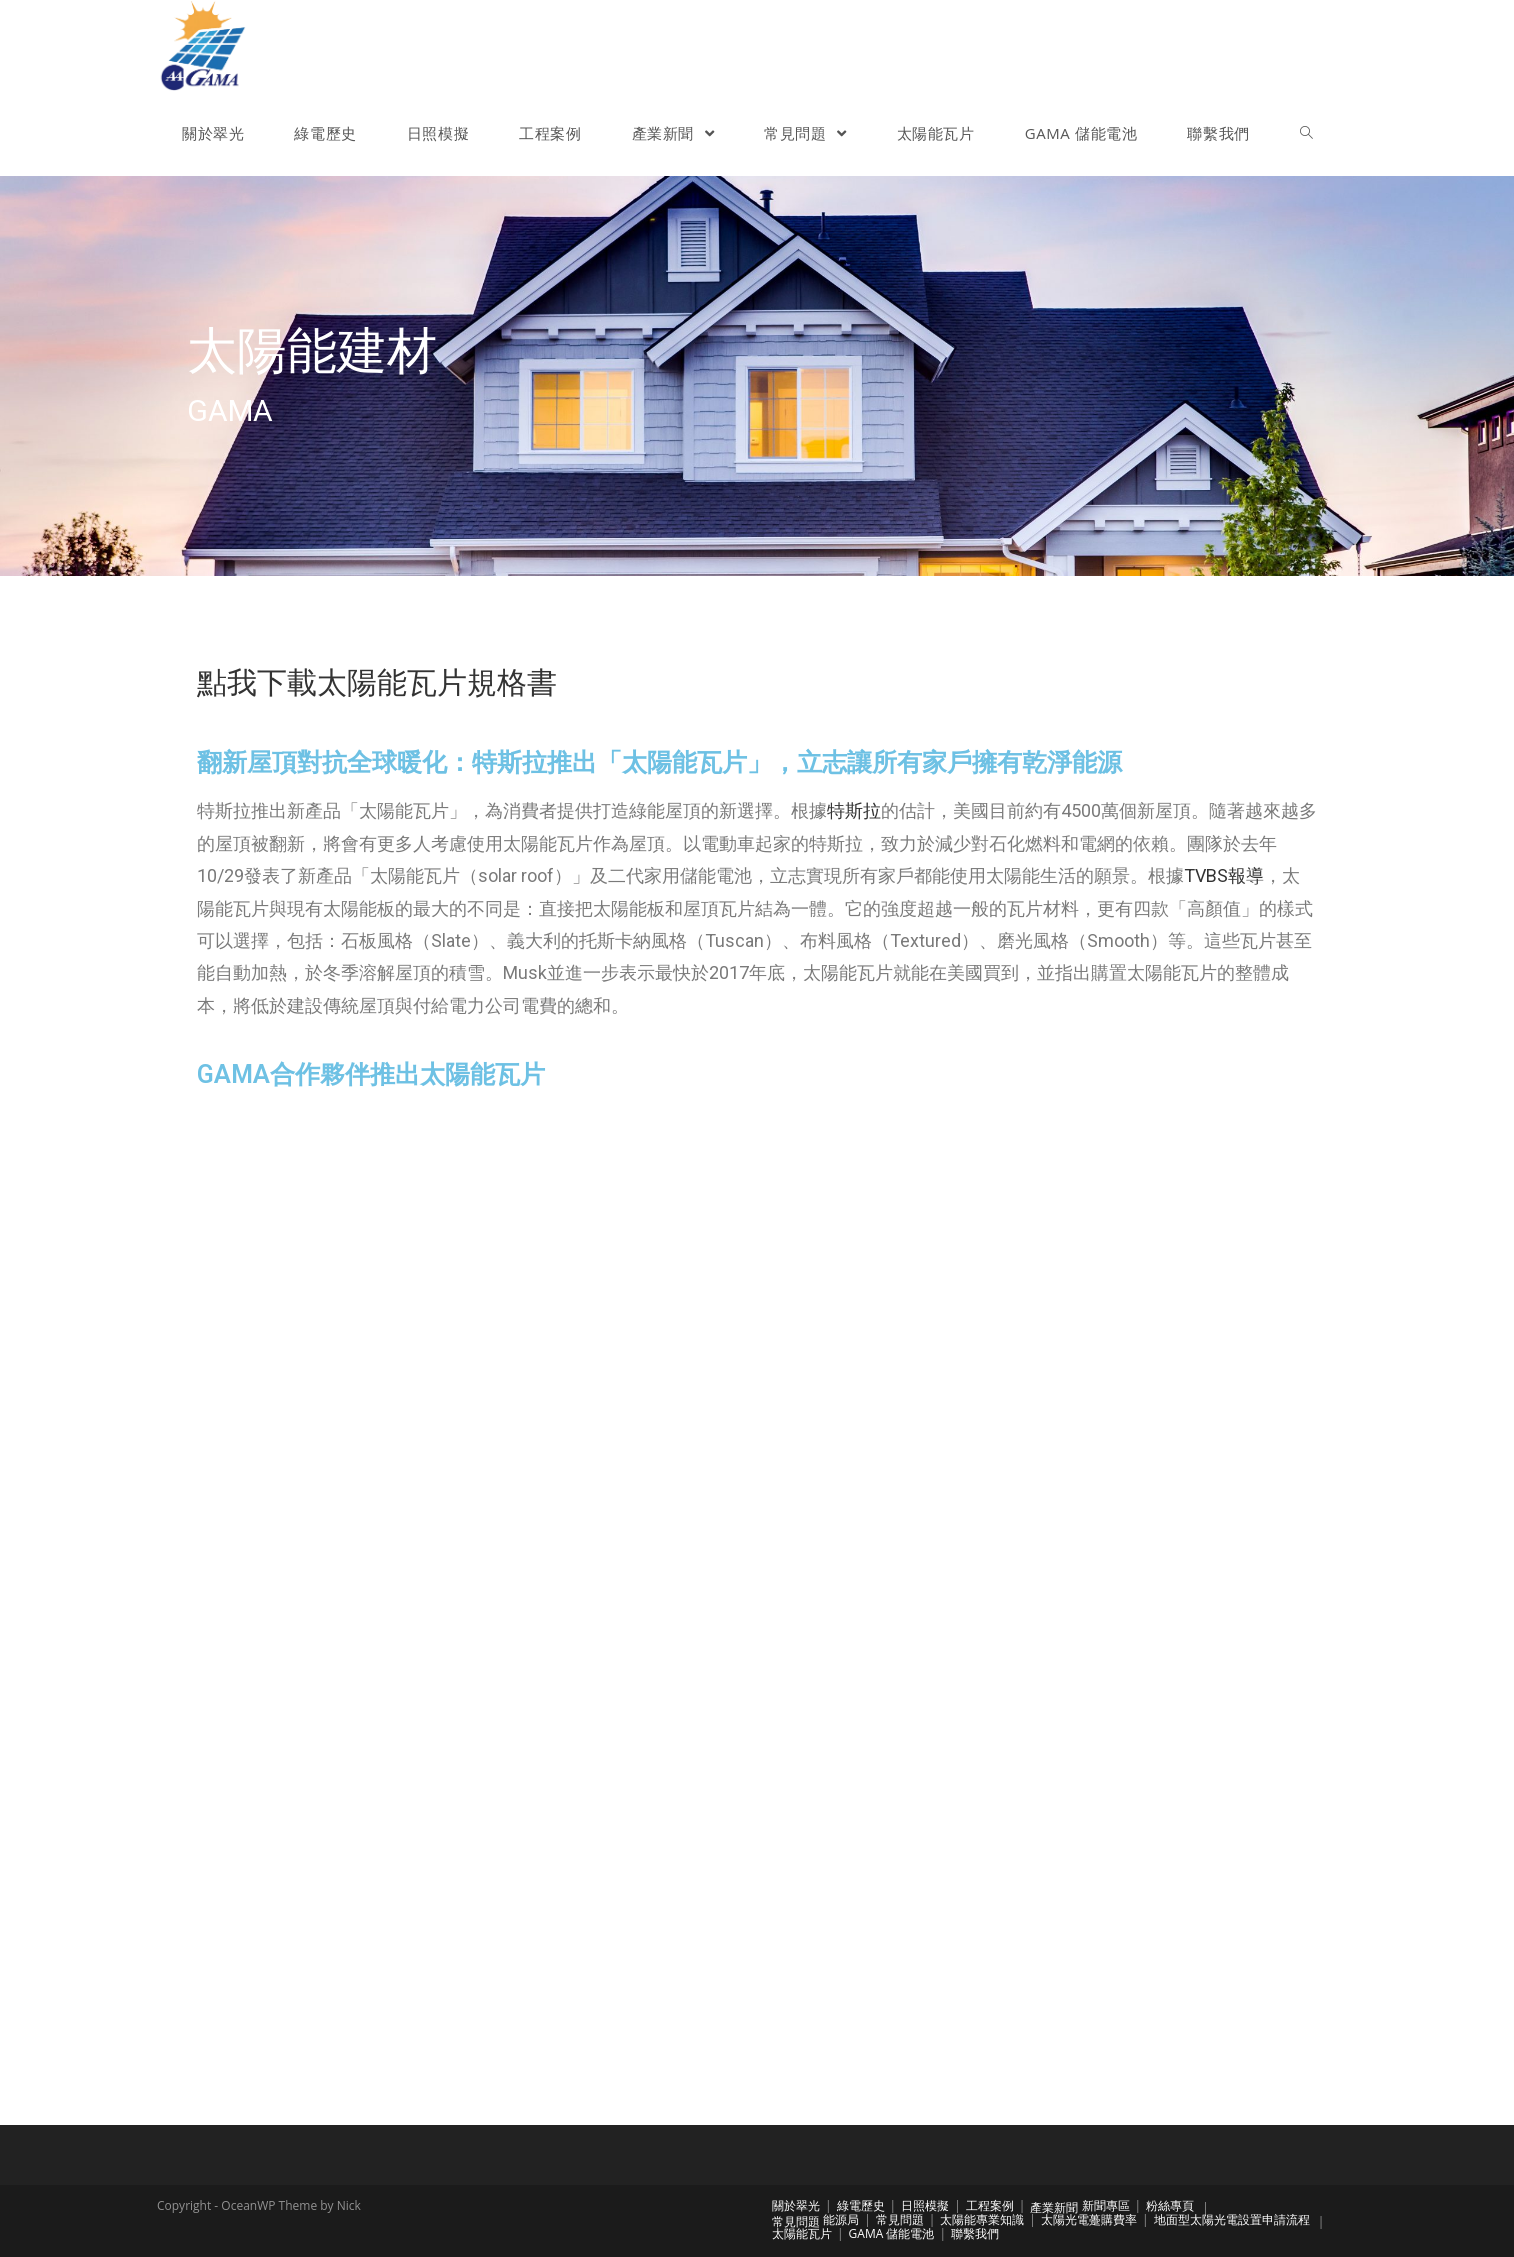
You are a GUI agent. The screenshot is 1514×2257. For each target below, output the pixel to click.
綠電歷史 (861, 2205)
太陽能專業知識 (982, 2219)
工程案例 (990, 2205)
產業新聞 (1054, 2207)
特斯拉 (854, 810)
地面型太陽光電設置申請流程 (1232, 2219)
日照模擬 (925, 2205)
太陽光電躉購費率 (1089, 2219)
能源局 (841, 2219)
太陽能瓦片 (802, 2233)
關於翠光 (796, 2205)
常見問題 (796, 2221)
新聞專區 (1106, 2205)
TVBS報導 (1224, 875)
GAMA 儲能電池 (892, 2233)
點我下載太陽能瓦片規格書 (377, 682)
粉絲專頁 (1170, 2205)
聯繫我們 (975, 2233)
